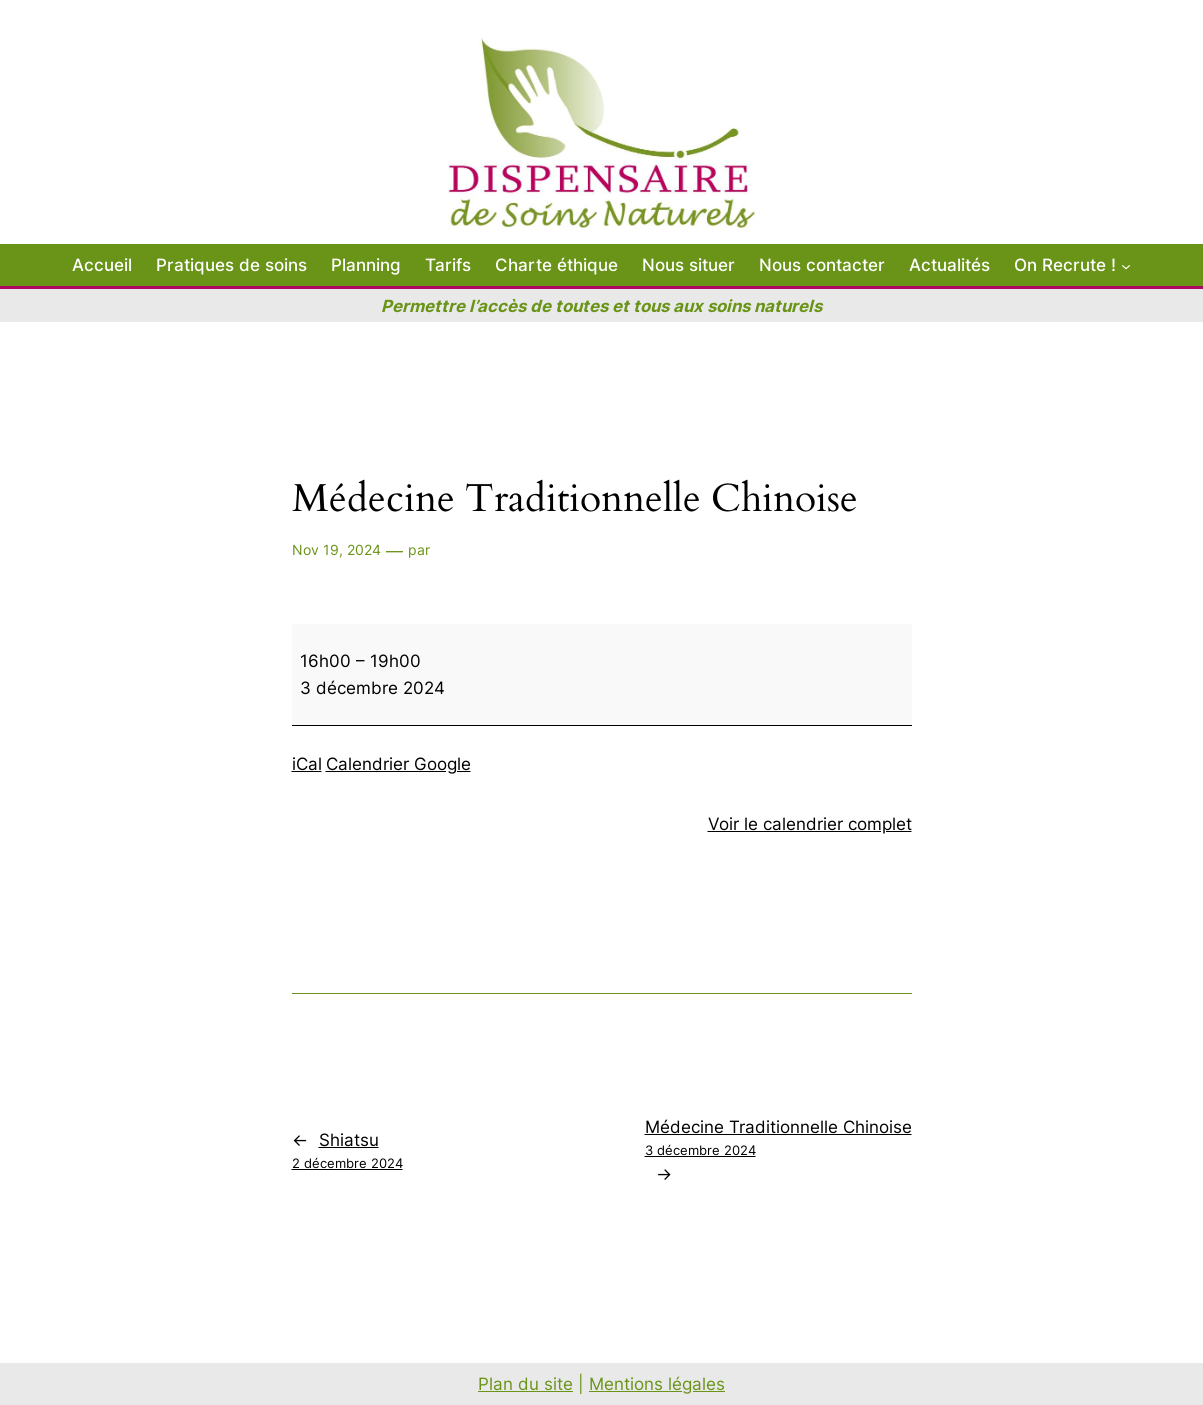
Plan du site (525, 1384)
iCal (307, 764)
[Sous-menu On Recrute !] (1126, 265)
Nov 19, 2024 (336, 549)
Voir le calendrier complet (810, 824)
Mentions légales (657, 1384)
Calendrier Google (398, 764)
